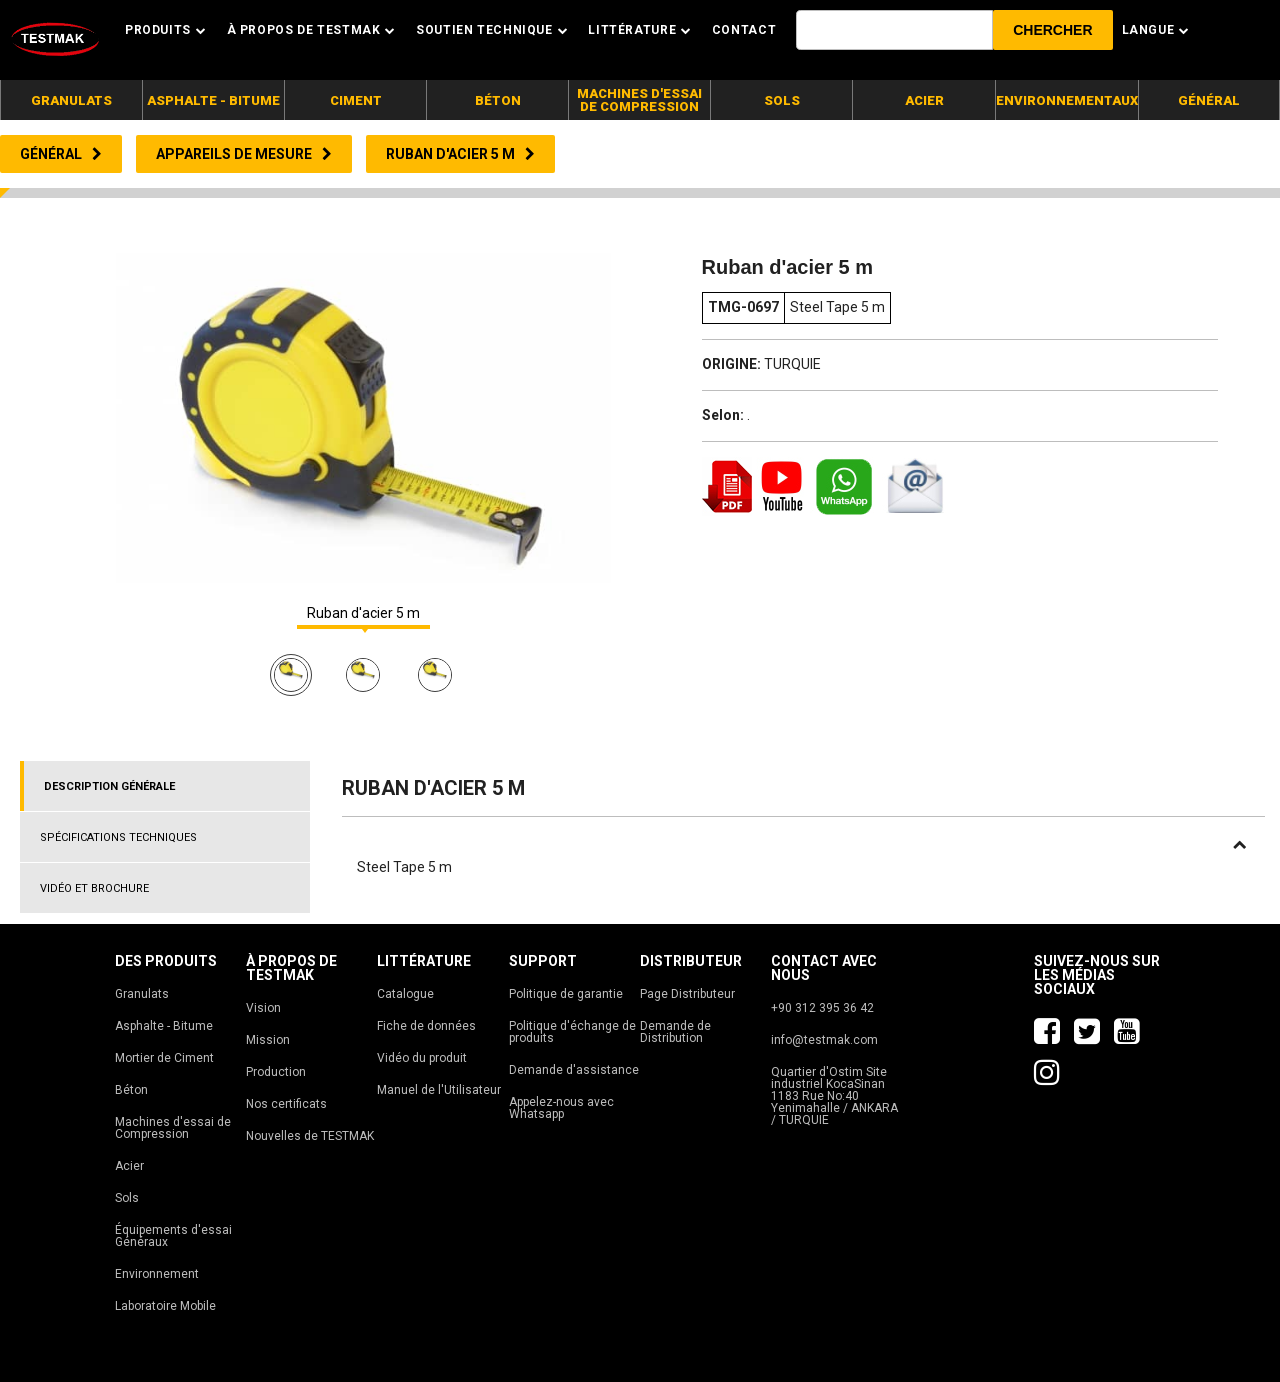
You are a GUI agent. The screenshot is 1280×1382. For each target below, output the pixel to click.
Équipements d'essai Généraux (173, 1236)
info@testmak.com (824, 1040)
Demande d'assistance (574, 1070)
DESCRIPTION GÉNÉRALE (109, 786)
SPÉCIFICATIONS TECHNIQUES (118, 837)
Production (276, 1072)
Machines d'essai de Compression (173, 1128)
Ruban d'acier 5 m (363, 613)
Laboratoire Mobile (165, 1306)
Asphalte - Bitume (164, 1026)
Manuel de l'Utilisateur (439, 1090)
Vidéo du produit (422, 1058)
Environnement (157, 1274)
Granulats (142, 994)
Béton (131, 1090)
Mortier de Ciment (164, 1058)
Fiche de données (426, 1026)
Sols (127, 1198)
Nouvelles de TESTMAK (310, 1136)
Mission (268, 1040)
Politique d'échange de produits (572, 1032)
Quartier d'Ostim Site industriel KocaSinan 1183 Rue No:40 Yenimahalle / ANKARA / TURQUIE (834, 1096)
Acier (129, 1166)
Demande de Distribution (675, 1032)
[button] (1052, 30)
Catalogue (405, 994)
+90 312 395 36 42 (822, 1008)
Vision (263, 1008)
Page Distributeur (687, 994)
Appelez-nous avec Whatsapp (561, 1108)
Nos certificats (286, 1104)
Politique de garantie (566, 994)
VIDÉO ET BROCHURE (94, 888)
